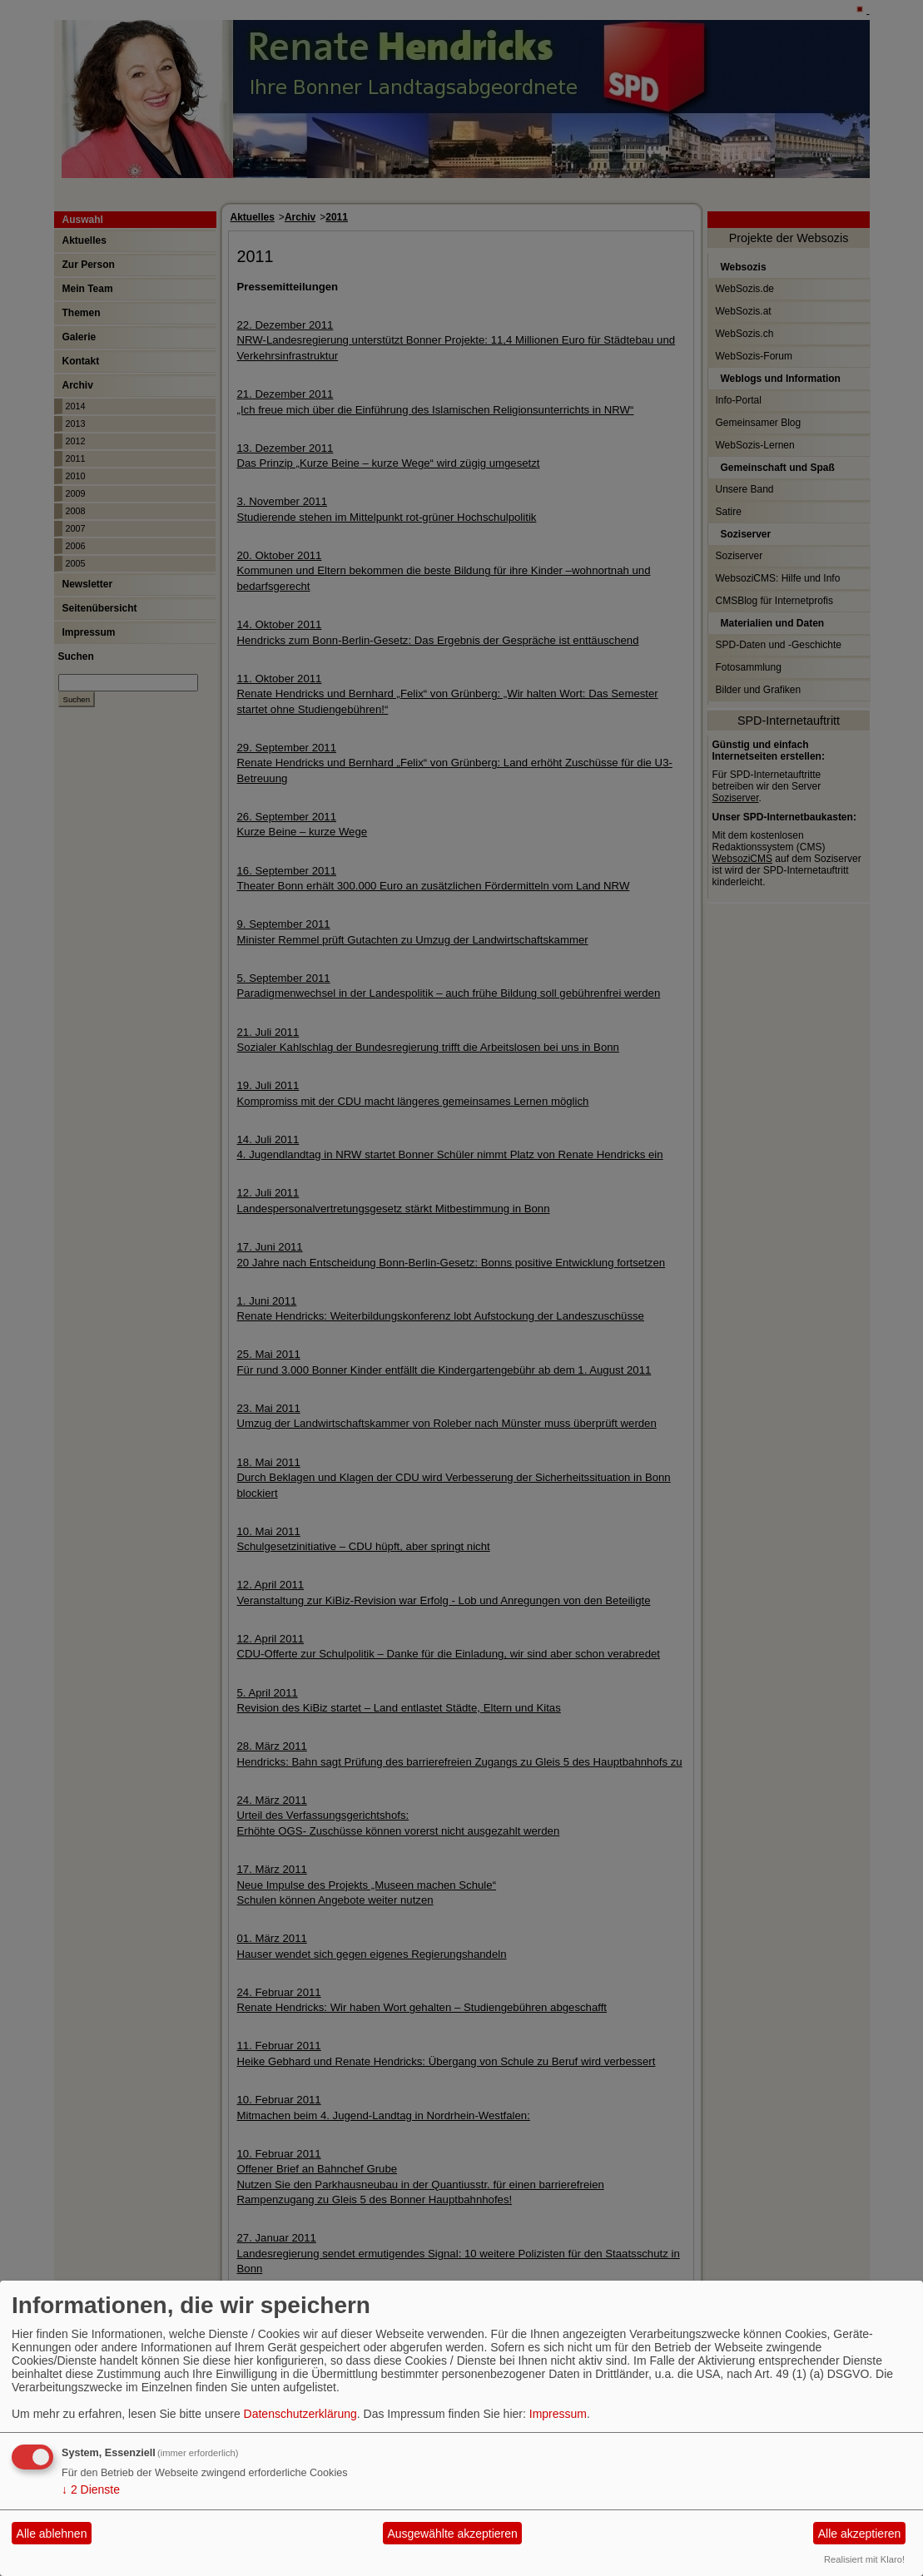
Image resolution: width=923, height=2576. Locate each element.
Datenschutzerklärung (300, 2413)
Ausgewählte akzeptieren (452, 2533)
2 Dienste (91, 2489)
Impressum (558, 2413)
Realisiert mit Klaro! (864, 2559)
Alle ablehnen (52, 2533)
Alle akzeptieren (859, 2533)
